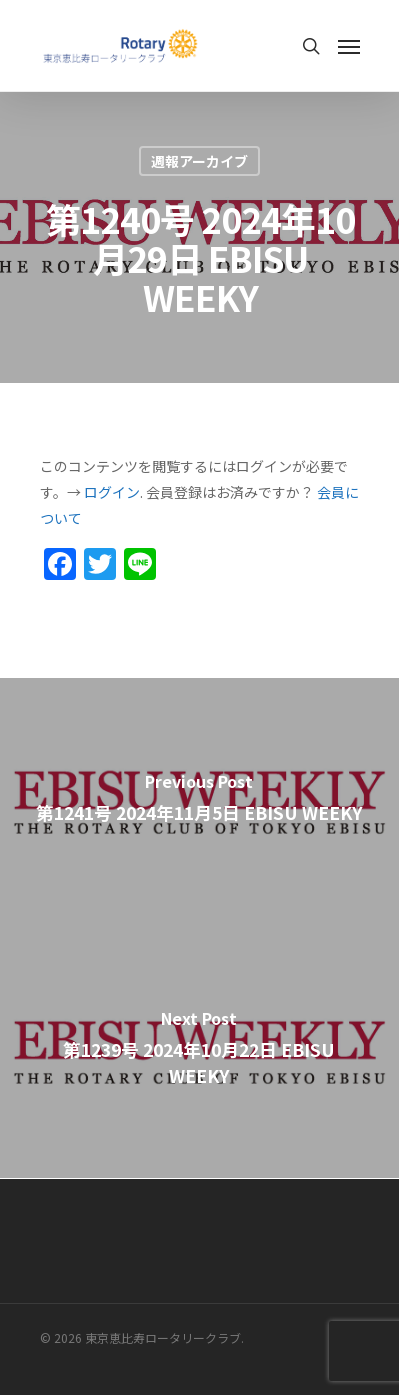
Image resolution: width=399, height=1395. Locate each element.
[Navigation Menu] (349, 46)
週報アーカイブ (199, 161)
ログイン (112, 492)
